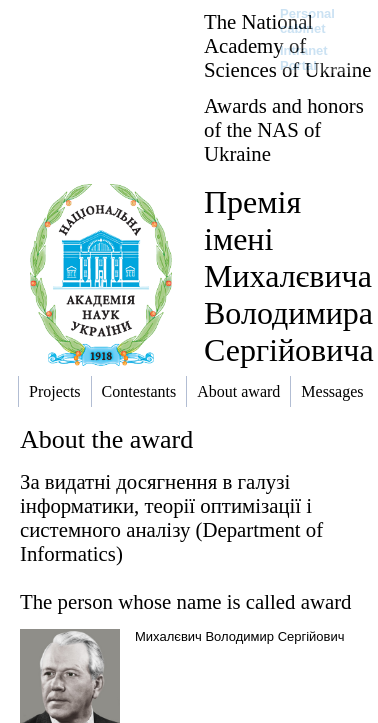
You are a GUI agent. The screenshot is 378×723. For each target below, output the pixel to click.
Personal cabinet (307, 21)
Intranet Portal (304, 58)
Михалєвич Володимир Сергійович (240, 636)
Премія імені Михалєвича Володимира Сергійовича (289, 276)
